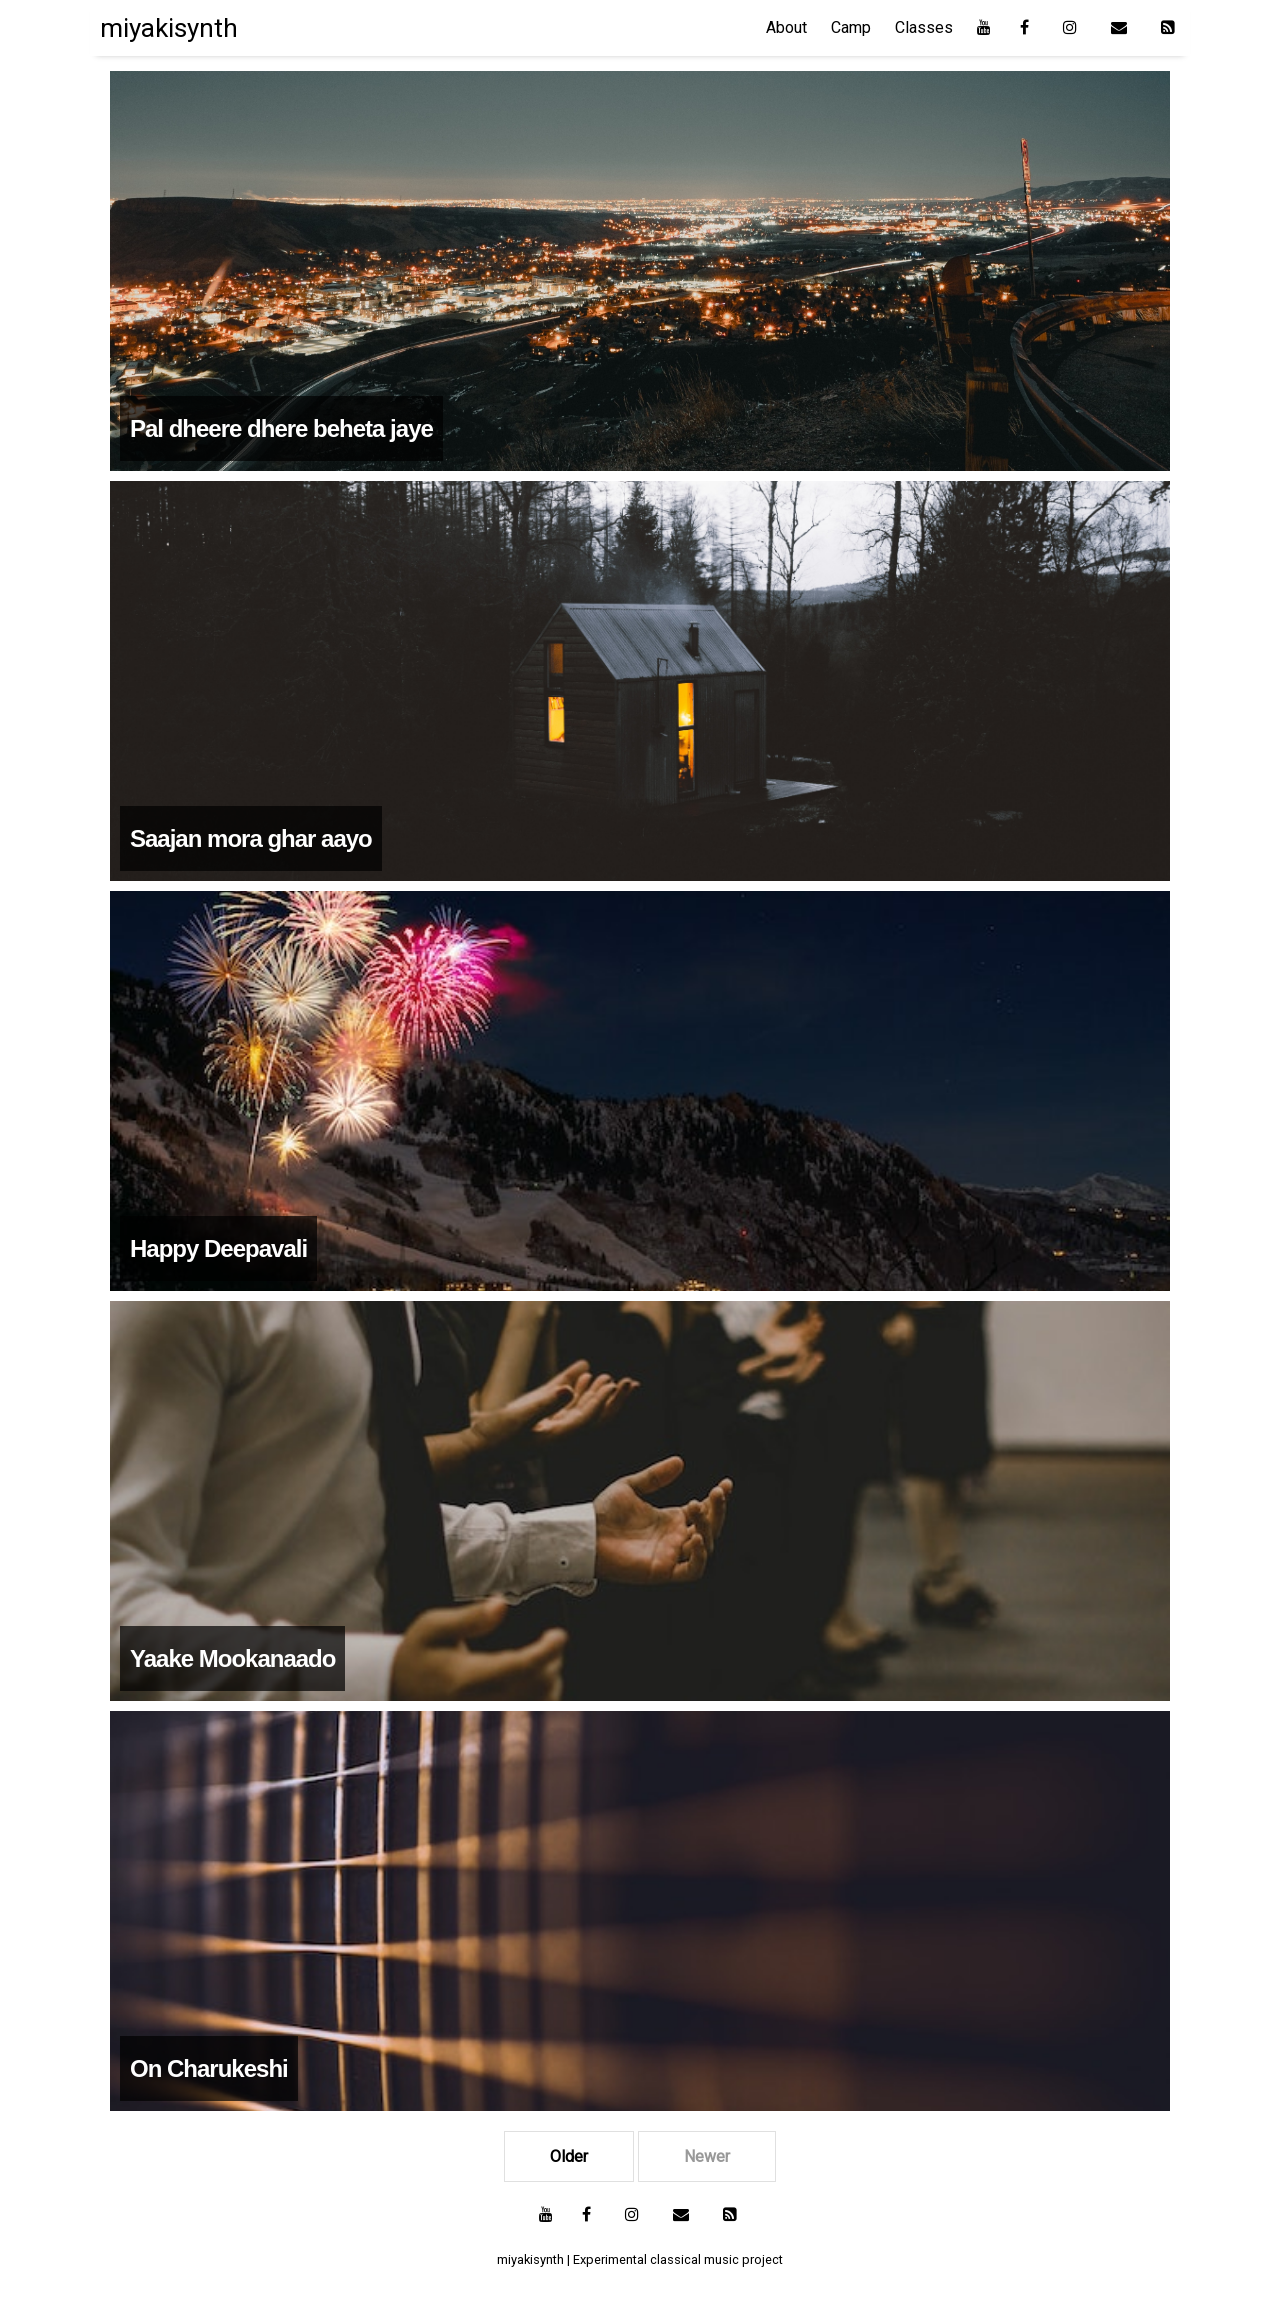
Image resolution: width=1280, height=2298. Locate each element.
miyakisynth (169, 28)
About (786, 27)
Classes (924, 27)
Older (569, 2156)
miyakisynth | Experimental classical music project (640, 2259)
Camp (851, 27)
